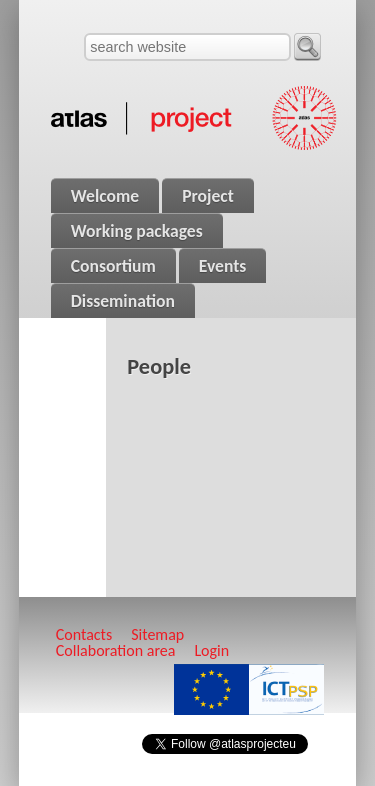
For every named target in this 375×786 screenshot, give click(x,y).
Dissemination (123, 301)
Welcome (105, 196)
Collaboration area (116, 650)
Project (208, 196)
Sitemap (157, 634)
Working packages (137, 231)
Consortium (113, 266)
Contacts (84, 634)
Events (223, 266)
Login (211, 650)
